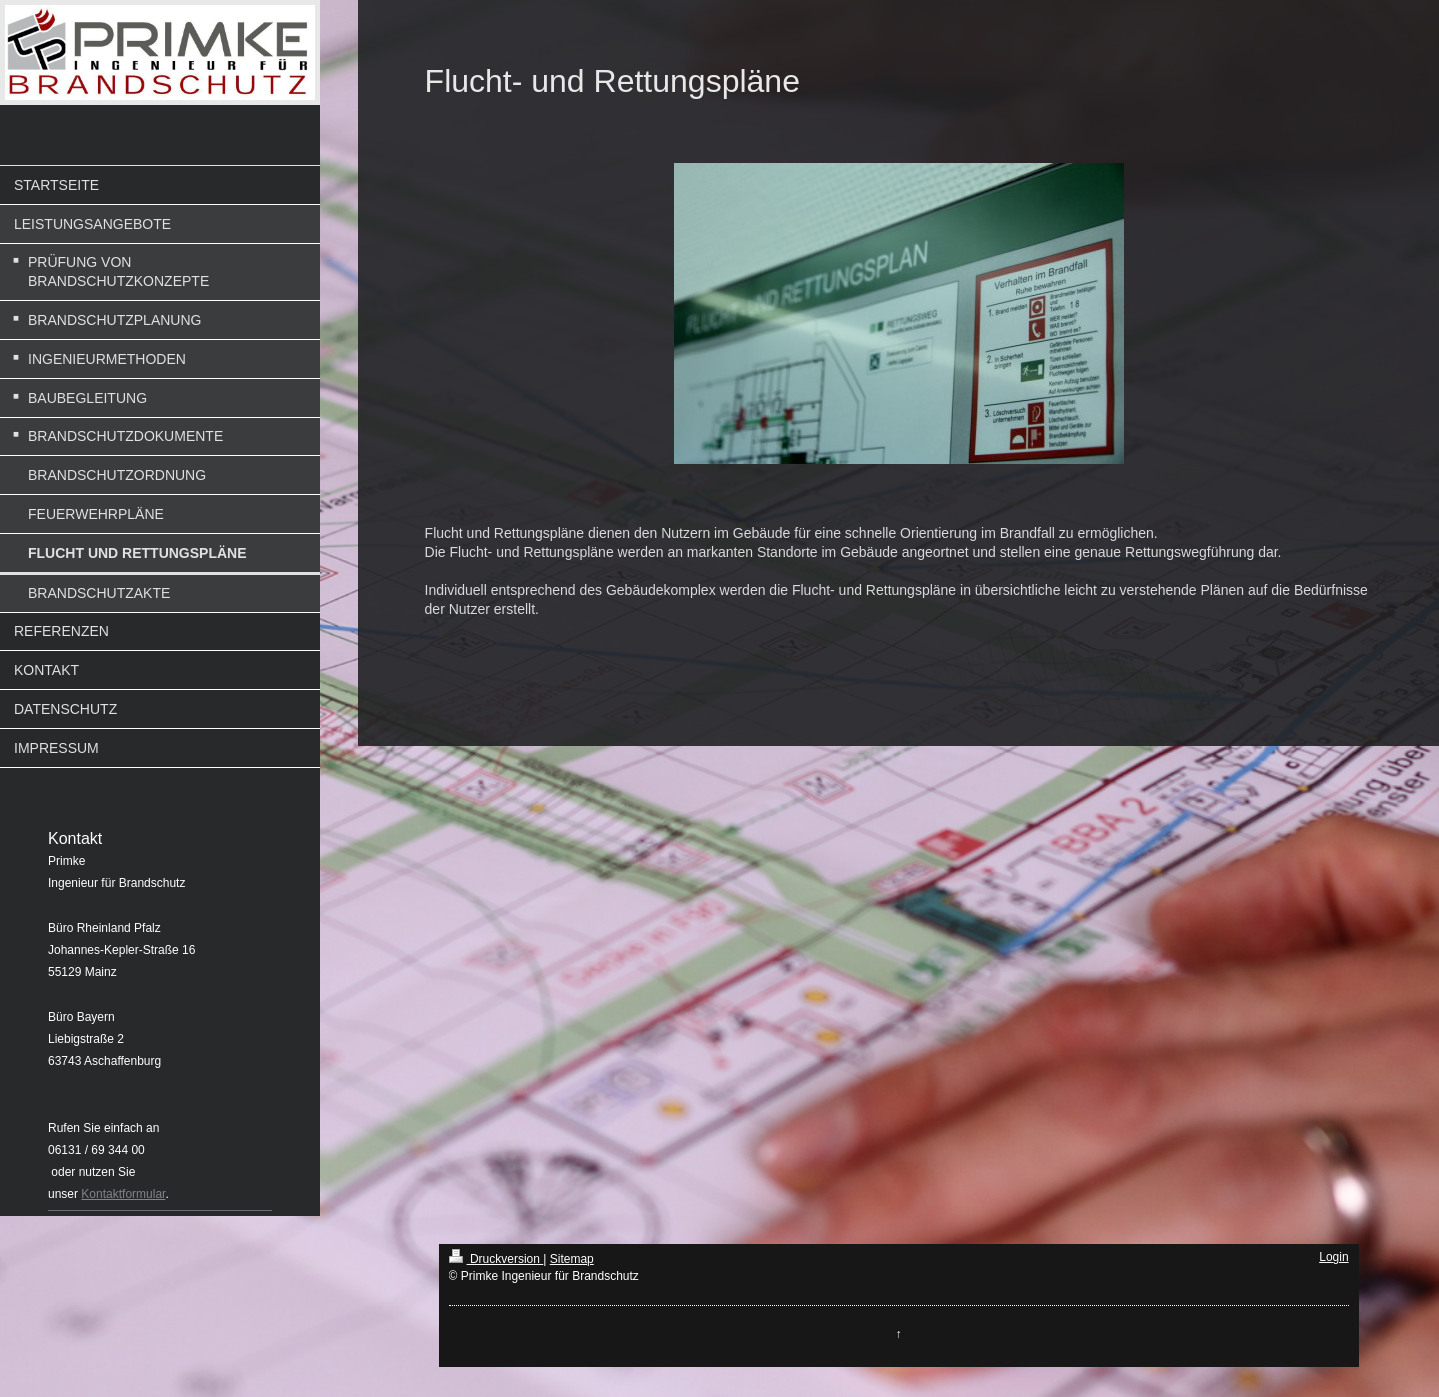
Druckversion (496, 1259)
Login (1333, 1257)
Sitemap (572, 1259)
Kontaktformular (123, 1194)
